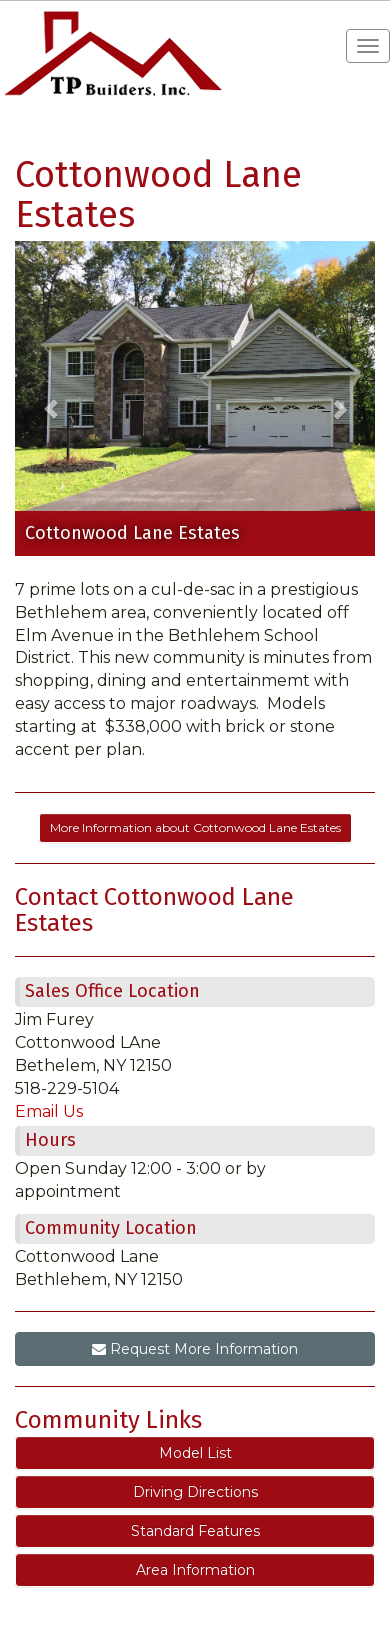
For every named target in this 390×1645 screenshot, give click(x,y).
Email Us (49, 1111)
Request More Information (195, 1349)
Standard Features (195, 1531)
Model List (195, 1453)
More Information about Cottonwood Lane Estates (195, 827)
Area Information (195, 1570)
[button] (51, 398)
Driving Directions (195, 1492)
